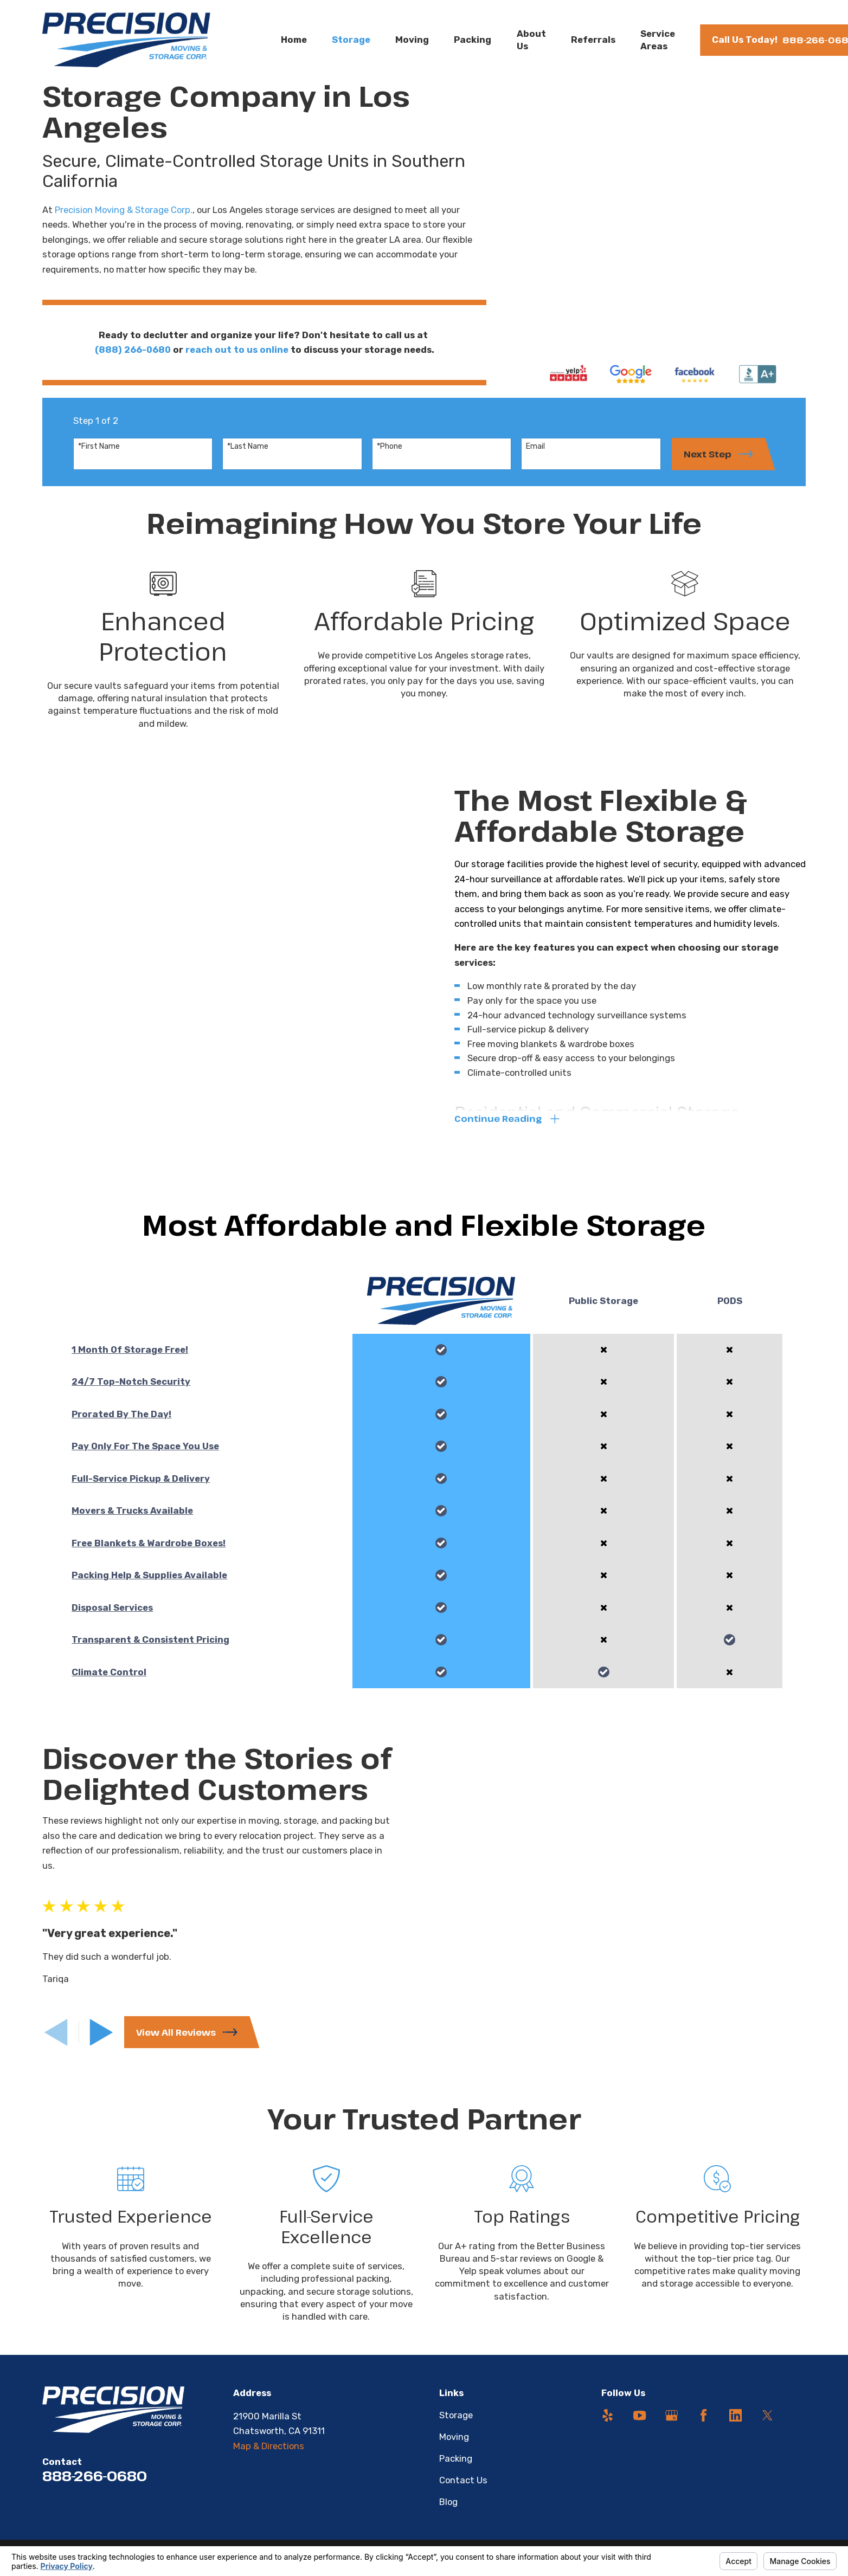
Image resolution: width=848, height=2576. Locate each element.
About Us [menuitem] (531, 39)
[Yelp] (607, 2425)
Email (535, 454)
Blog (448, 2511)
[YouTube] (639, 2425)
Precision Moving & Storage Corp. (123, 209)
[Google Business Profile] (671, 2425)
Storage (456, 2425)
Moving (454, 2447)
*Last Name (247, 454)
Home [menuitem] (294, 39)
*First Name (99, 454)
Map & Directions (268, 2456)
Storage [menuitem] (351, 39)
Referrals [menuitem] (593, 39)
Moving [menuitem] (412, 39)
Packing (455, 2468)
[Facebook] (703, 2425)
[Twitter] (767, 2425)
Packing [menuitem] (472, 39)
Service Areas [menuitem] (657, 39)
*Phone (389, 454)
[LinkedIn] (735, 2425)
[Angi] (799, 2425)
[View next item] (101, 2041)
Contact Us (463, 2490)
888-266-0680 (94, 2485)
